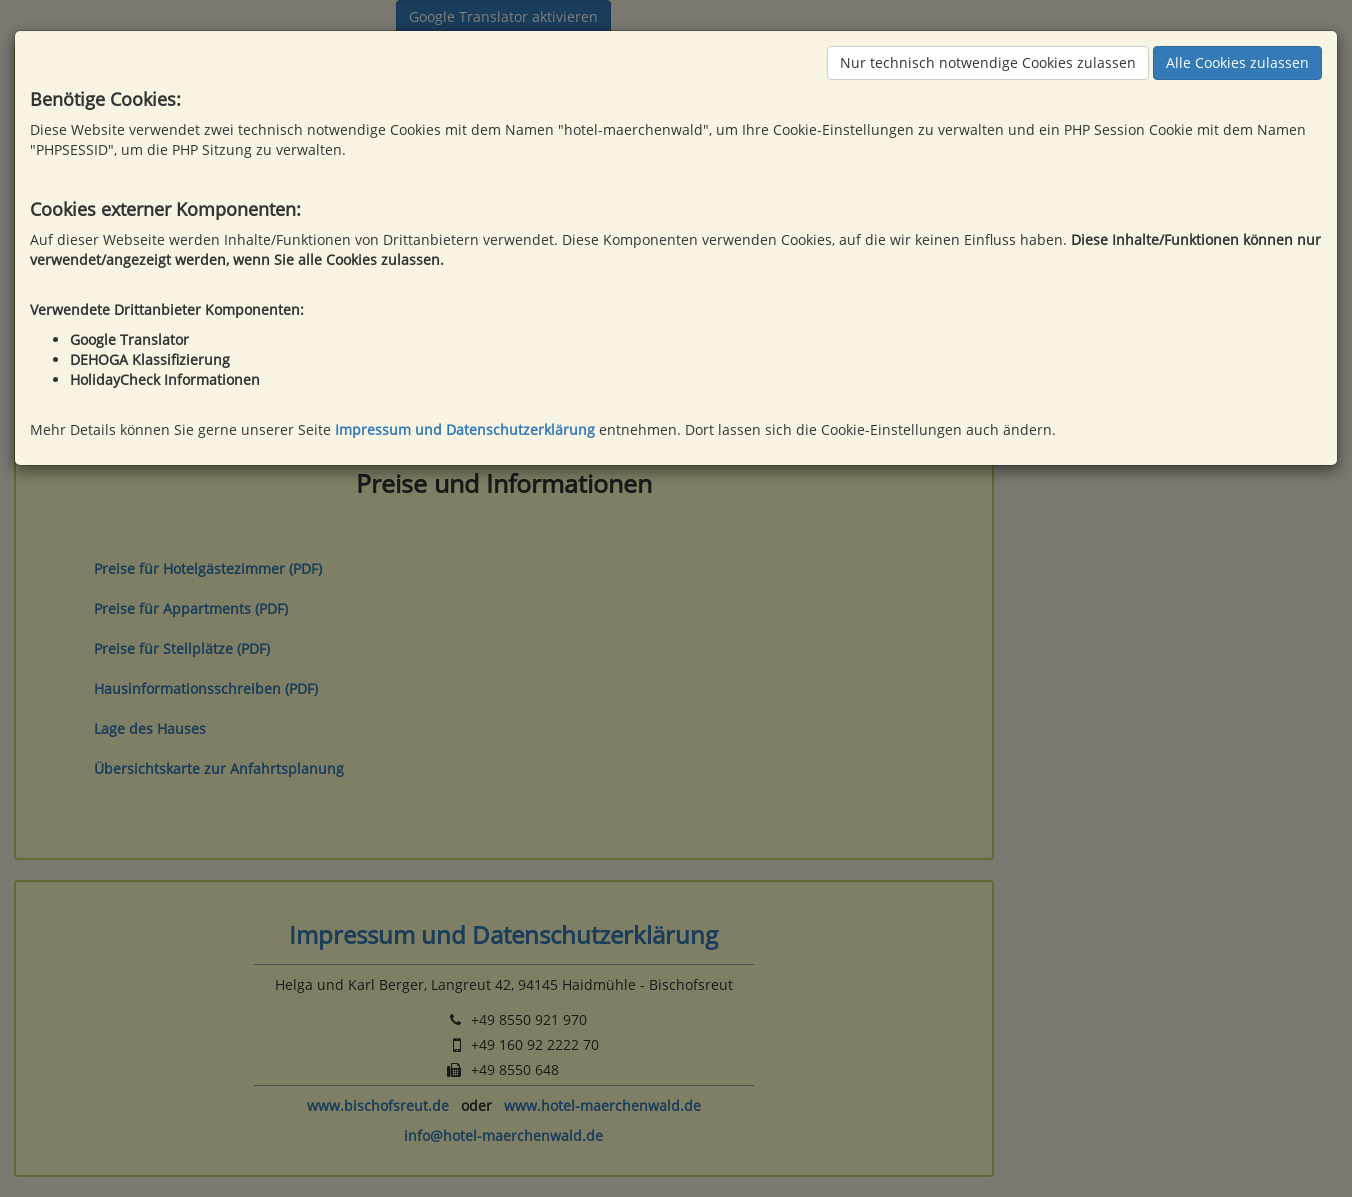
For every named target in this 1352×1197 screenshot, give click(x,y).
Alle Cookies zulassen (1237, 62)
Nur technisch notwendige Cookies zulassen (988, 62)
